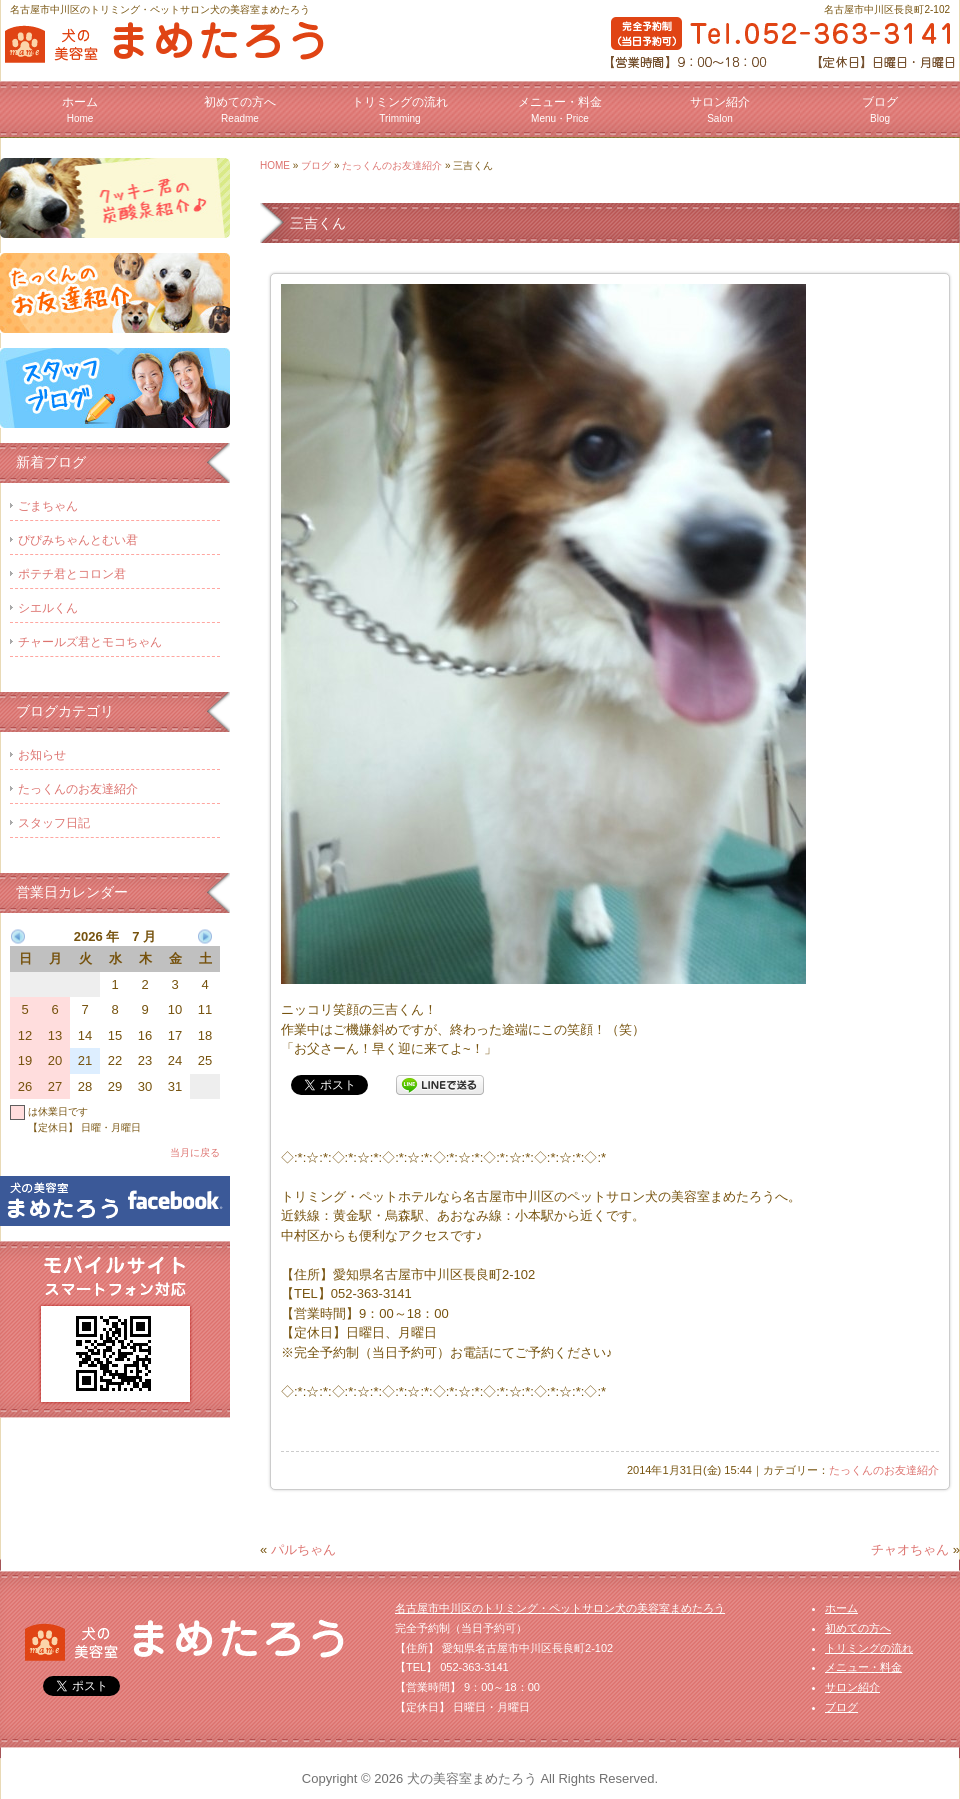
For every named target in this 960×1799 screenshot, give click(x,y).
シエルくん (48, 608)
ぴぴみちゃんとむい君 (78, 540)
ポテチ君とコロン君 (72, 574)
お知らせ (42, 755)
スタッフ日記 (54, 823)
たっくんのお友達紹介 (392, 165)
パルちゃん (303, 1549)
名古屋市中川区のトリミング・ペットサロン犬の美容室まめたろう (560, 1608)
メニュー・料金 (560, 109)
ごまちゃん (48, 506)
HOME (275, 165)
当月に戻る (195, 1152)
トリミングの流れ (400, 109)
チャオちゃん (910, 1549)
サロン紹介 (720, 109)
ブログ (880, 109)
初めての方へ (240, 109)
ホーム (80, 109)
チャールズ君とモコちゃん (90, 642)
